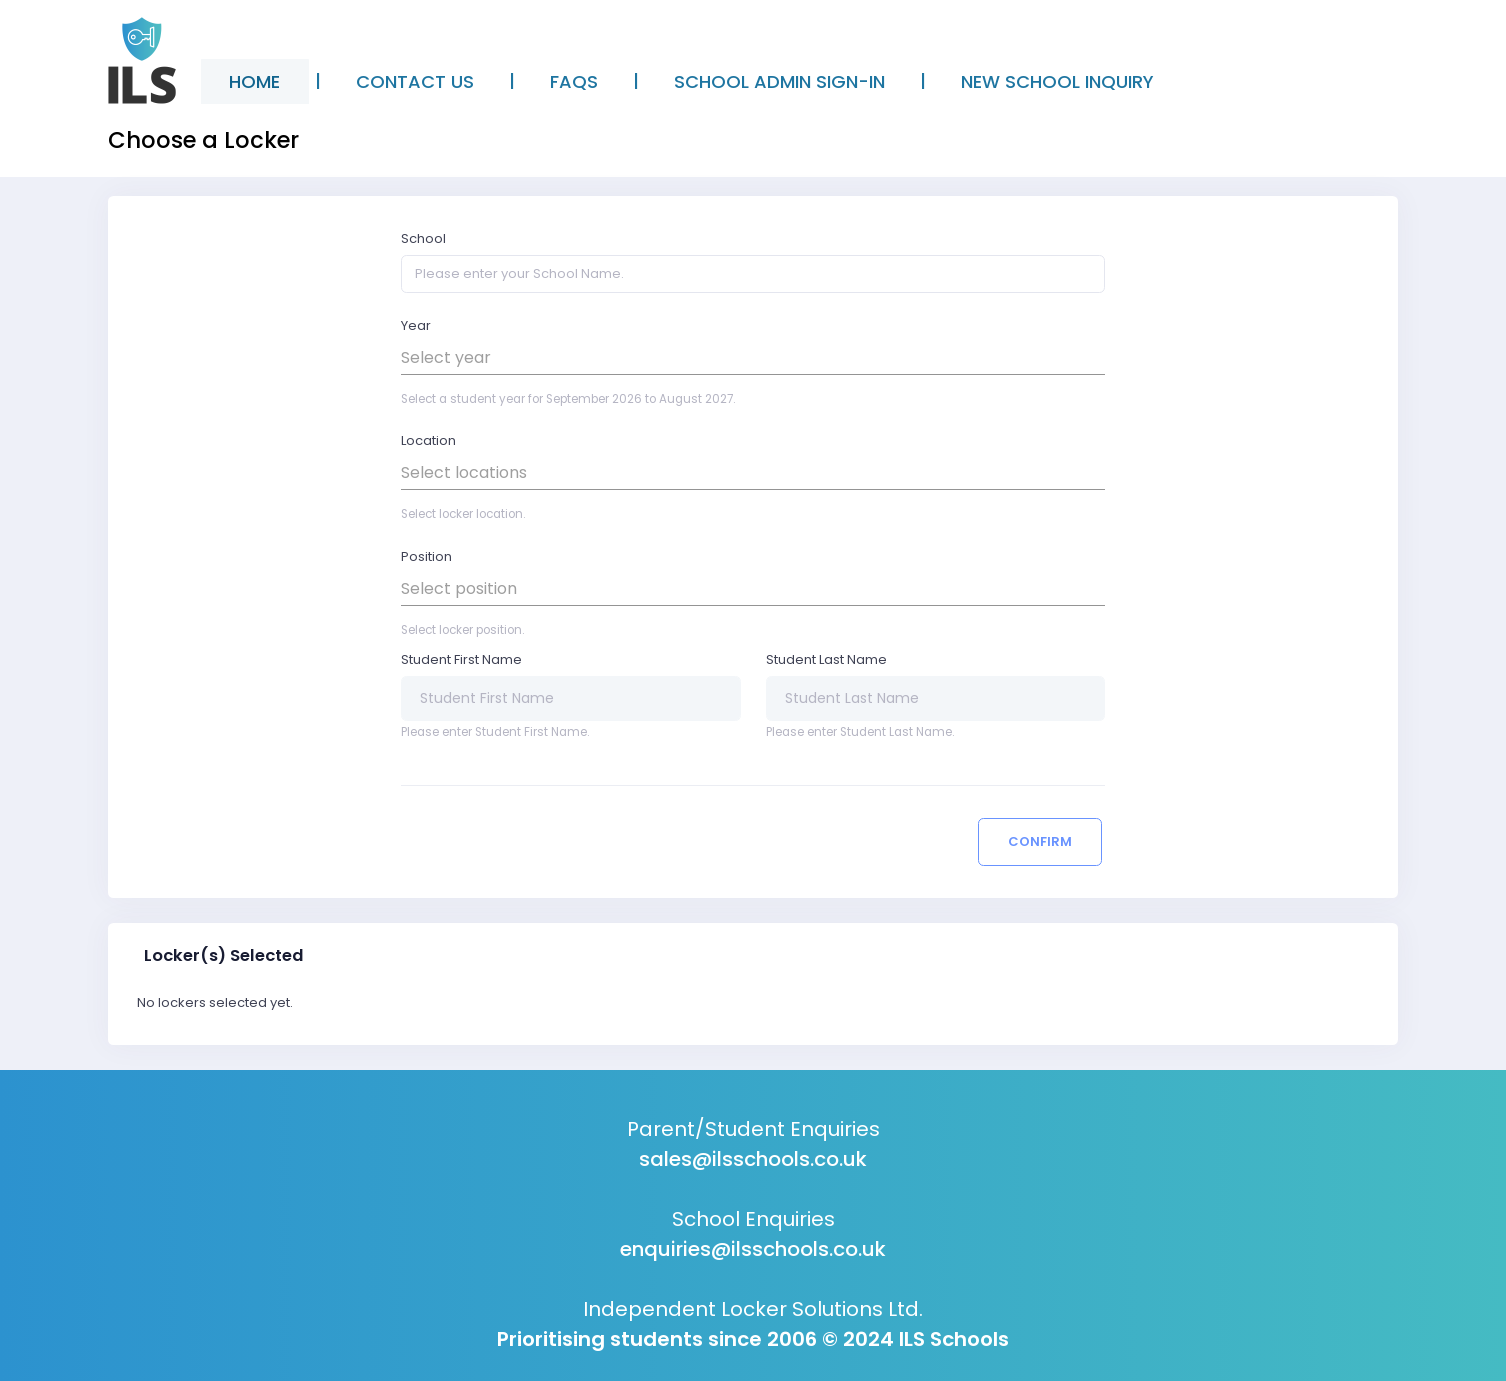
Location (428, 440)
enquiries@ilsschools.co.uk (753, 1249)
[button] (753, 358)
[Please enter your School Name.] (753, 274)
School (423, 238)
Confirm (1040, 841)
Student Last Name (826, 659)
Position (426, 556)
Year (416, 325)
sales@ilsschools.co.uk (753, 1159)
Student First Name (461, 659)
